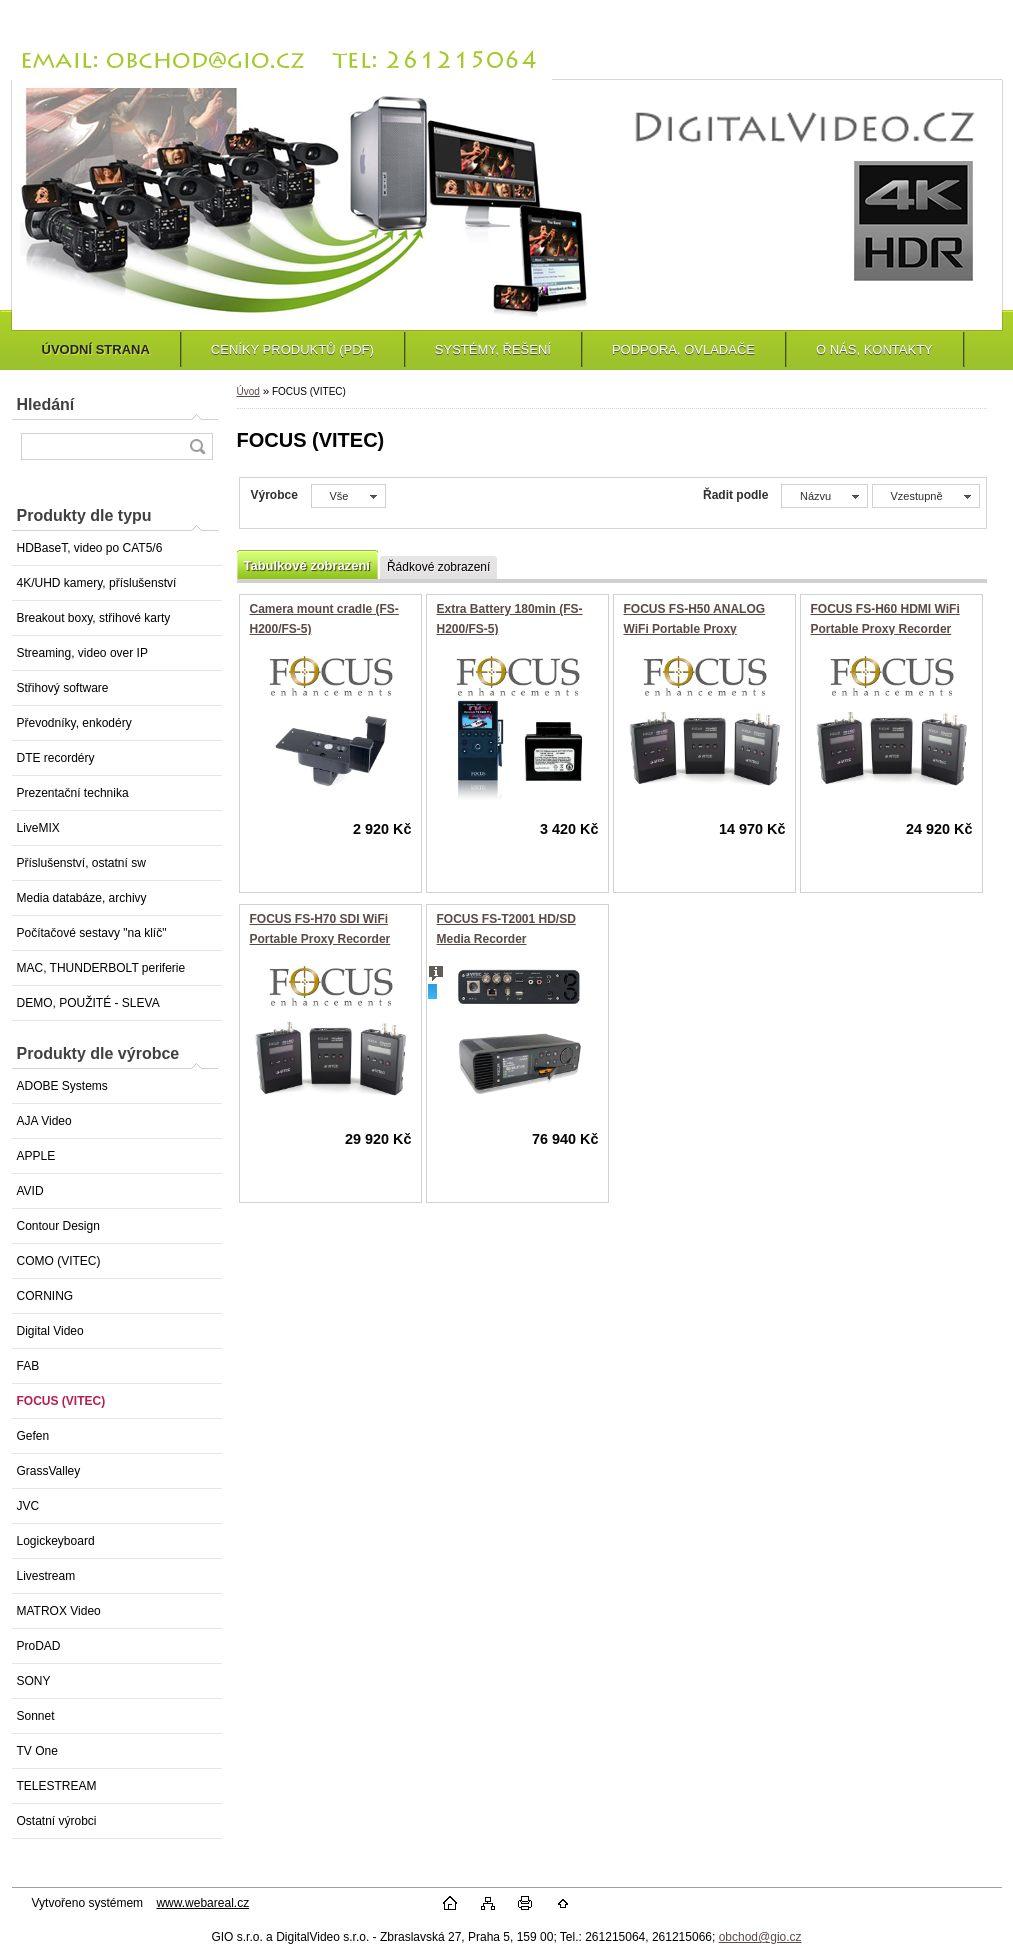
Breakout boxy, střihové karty (94, 618)
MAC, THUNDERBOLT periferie (101, 968)
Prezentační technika (73, 793)
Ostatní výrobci (57, 1821)
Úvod (248, 391)
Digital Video (50, 1331)
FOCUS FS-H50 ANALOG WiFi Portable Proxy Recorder (695, 628)
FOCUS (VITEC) (61, 1401)
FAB (28, 1366)
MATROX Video (59, 1611)
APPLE (36, 1156)
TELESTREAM (57, 1786)
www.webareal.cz (202, 1903)
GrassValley (49, 1471)
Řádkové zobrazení (438, 567)
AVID (30, 1191)
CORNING (45, 1296)
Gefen (33, 1436)
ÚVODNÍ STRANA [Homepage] (96, 349)
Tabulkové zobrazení (307, 565)
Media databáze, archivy (82, 898)
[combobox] (824, 496)
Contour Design (58, 1226)
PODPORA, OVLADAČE (683, 349)
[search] (197, 446)
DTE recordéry (56, 758)
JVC (28, 1506)
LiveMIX (38, 828)
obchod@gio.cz (760, 1937)
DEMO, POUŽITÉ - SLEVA (88, 1003)
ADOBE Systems (62, 1086)
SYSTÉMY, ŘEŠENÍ (493, 349)
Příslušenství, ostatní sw (81, 863)
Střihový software (63, 688)
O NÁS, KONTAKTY (874, 349)
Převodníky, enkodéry (74, 723)
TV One (37, 1751)
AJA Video (44, 1121)
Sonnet (36, 1716)
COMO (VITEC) (59, 1261)
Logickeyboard (56, 1541)
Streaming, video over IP (82, 653)
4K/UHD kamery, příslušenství (97, 583)
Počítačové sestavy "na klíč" (92, 933)
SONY (34, 1681)
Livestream (46, 1576)
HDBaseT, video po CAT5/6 (90, 548)
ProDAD (39, 1646)
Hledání (46, 404)
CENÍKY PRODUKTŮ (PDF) (292, 349)
